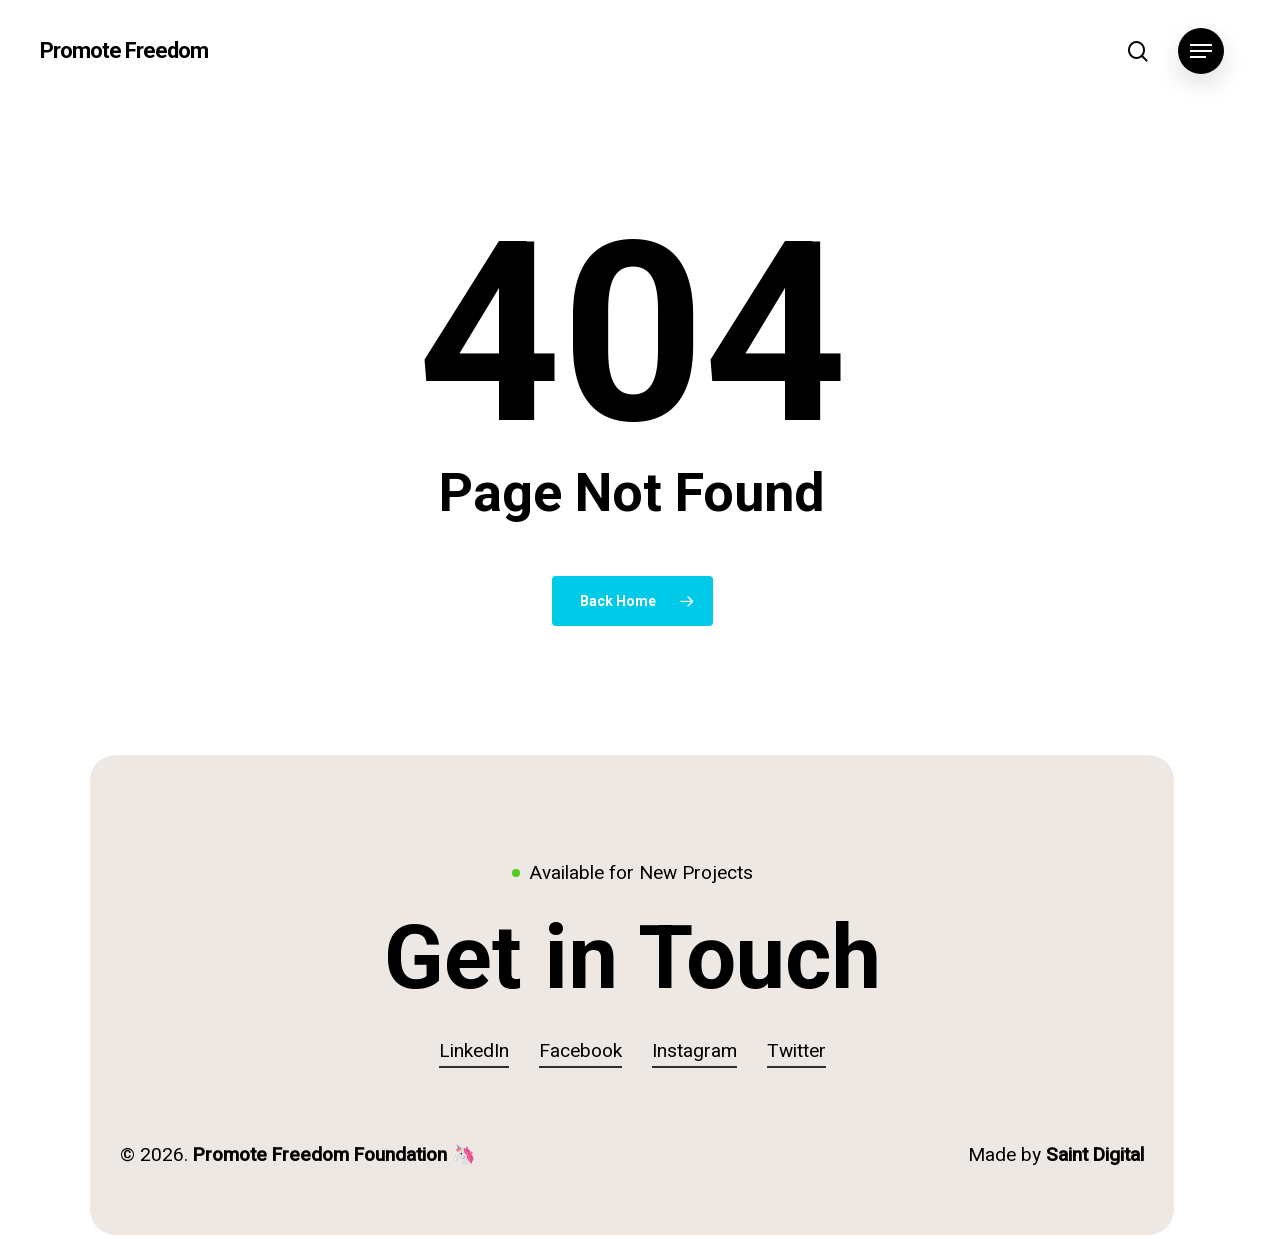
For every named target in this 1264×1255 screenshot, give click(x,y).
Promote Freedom (124, 51)
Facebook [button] (580, 1051)
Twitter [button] (796, 1051)
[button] (1201, 51)
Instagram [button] (694, 1051)
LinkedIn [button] (474, 1051)
